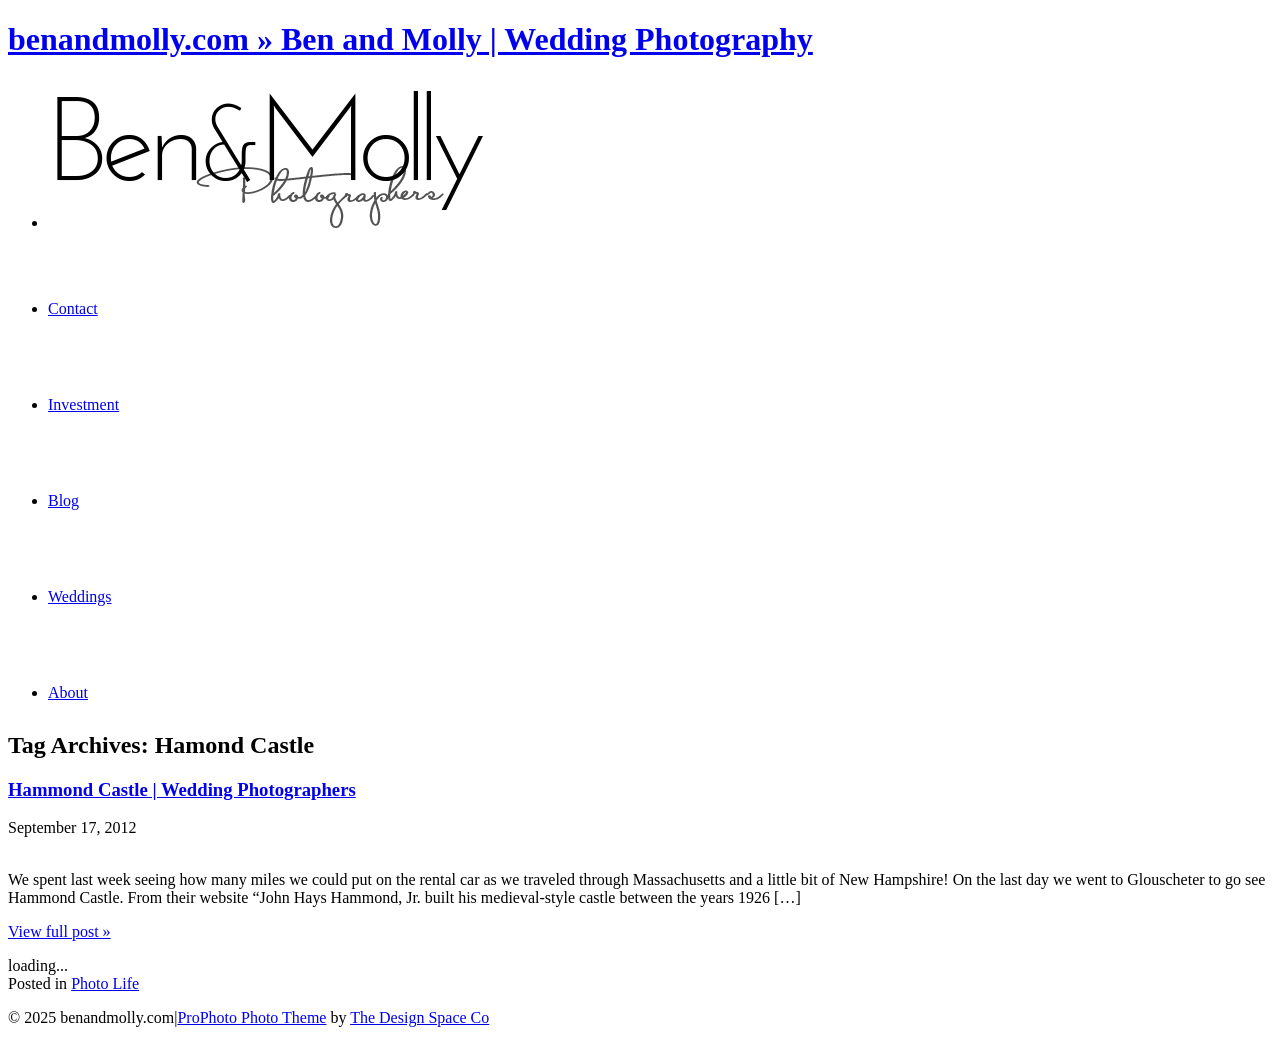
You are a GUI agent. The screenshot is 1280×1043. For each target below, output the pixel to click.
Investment (83, 404)
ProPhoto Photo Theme (251, 1017)
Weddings (80, 596)
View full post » (59, 931)
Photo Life (105, 983)
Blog (63, 500)
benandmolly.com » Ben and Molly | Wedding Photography (410, 39)
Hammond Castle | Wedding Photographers (182, 789)
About (68, 692)
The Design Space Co (419, 1017)
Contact (73, 308)
